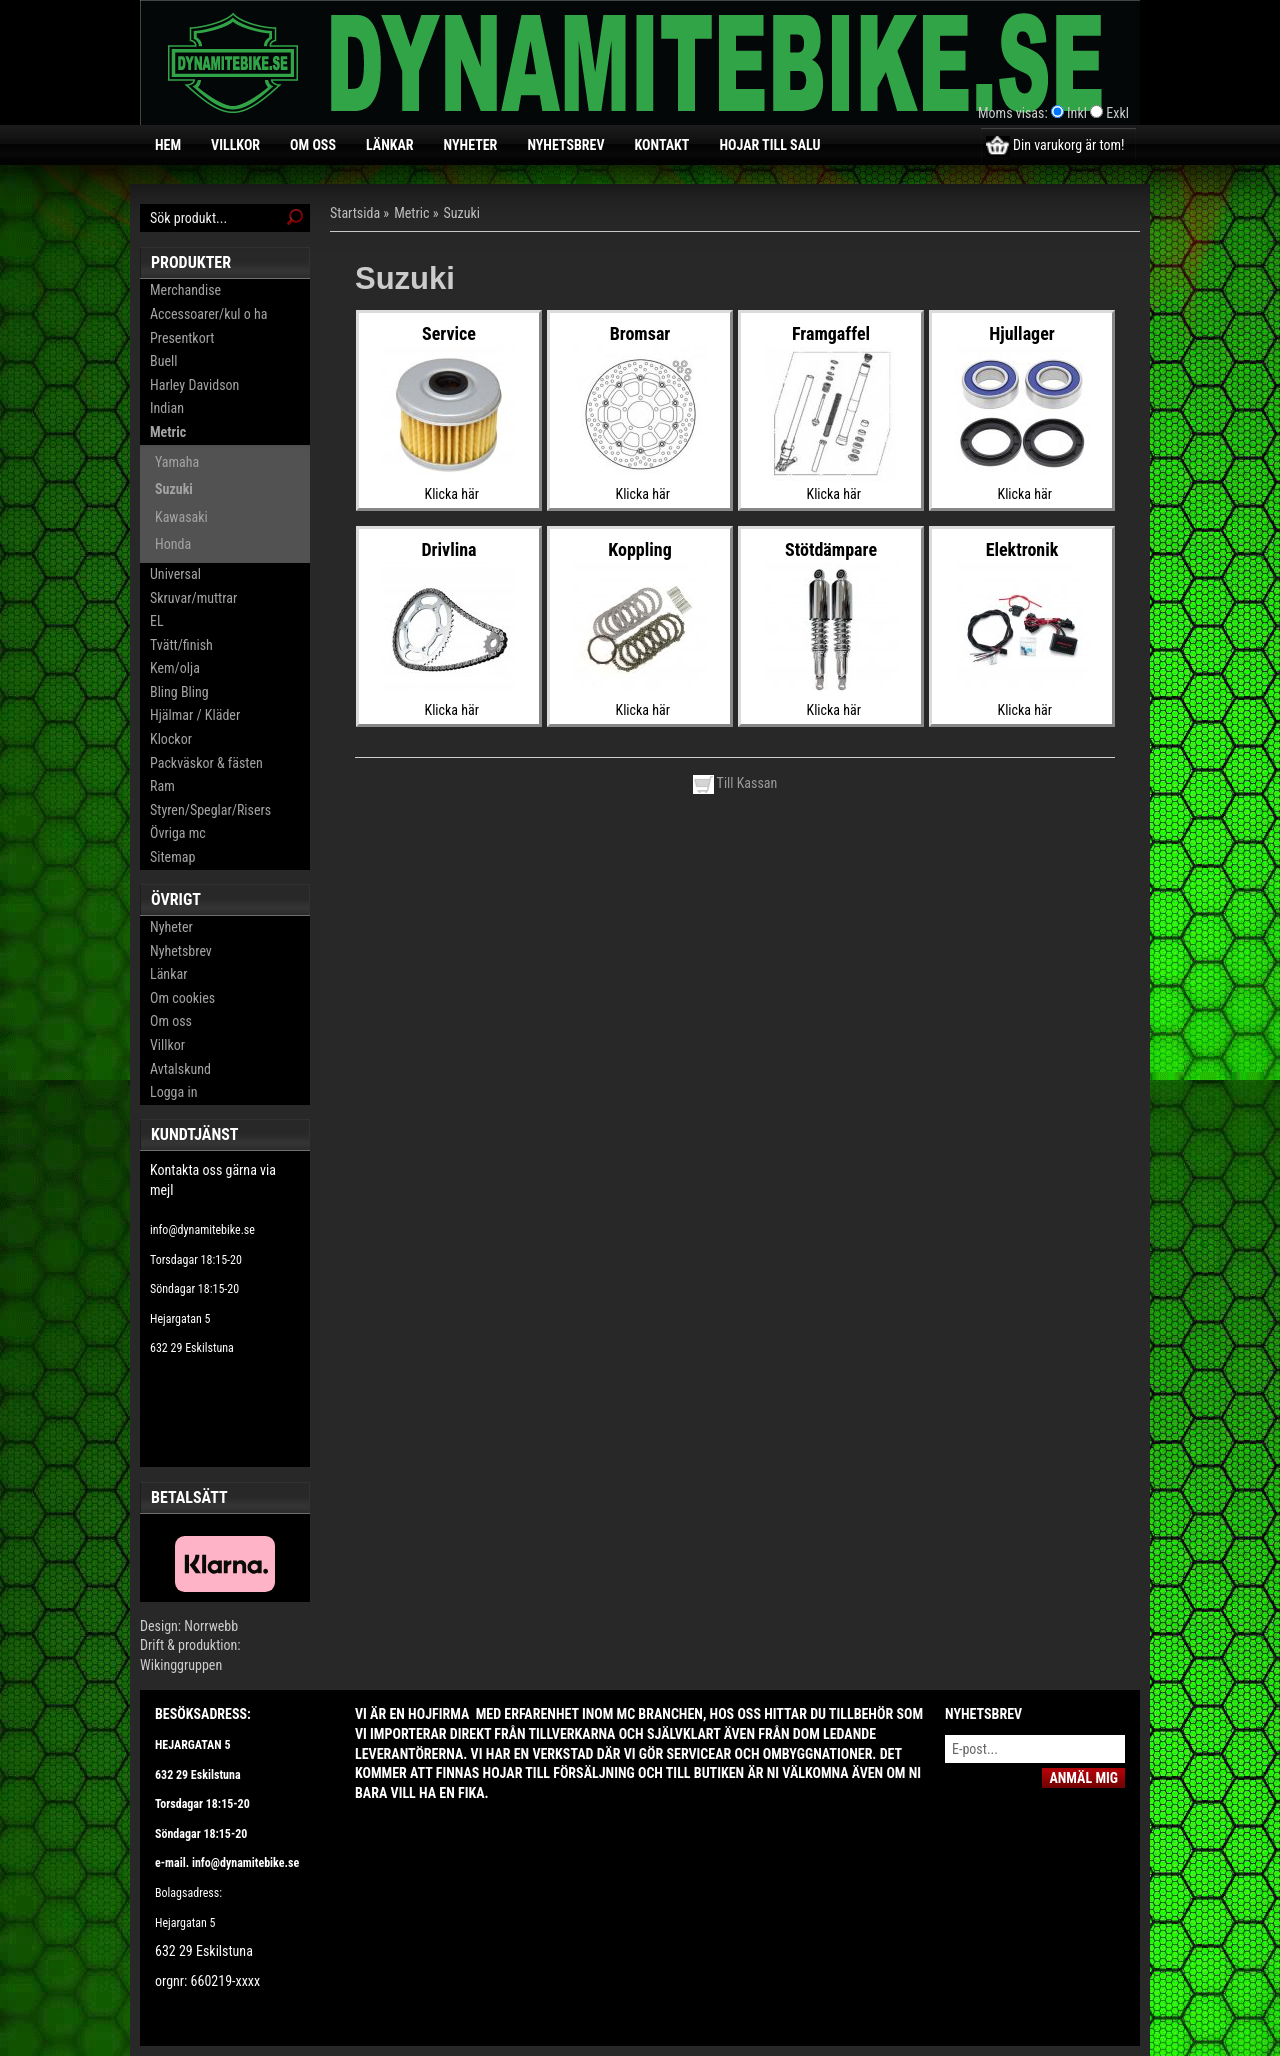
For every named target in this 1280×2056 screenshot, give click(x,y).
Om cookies (182, 998)
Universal (175, 574)
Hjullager (1022, 333)
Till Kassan (735, 783)
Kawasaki (181, 517)
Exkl (1117, 113)
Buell (163, 361)
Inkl (1077, 113)
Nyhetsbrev (565, 145)
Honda (173, 544)
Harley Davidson (194, 385)
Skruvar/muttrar (193, 598)
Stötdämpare (831, 549)
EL (157, 621)
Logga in (173, 1092)
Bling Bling (179, 692)
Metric (168, 432)
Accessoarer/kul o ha (208, 314)
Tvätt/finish (181, 645)
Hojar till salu (769, 145)
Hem (168, 145)
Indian (167, 408)
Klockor (171, 739)
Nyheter (471, 145)
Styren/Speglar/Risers (210, 810)
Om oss (313, 145)
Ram (162, 786)
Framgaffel (831, 333)
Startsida (355, 213)
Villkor (235, 145)
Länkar (390, 145)
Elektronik (1022, 549)
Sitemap (172, 857)
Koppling (640, 549)
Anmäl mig (1083, 1778)
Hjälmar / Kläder (195, 715)
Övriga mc (178, 833)
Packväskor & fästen (206, 763)
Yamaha (177, 462)
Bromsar (640, 333)
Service (449, 333)
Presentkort (182, 338)
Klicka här (452, 494)
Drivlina (448, 549)
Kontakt (662, 145)
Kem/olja (175, 668)
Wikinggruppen (181, 1665)
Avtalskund (180, 1069)
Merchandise (185, 290)
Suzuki (174, 489)
